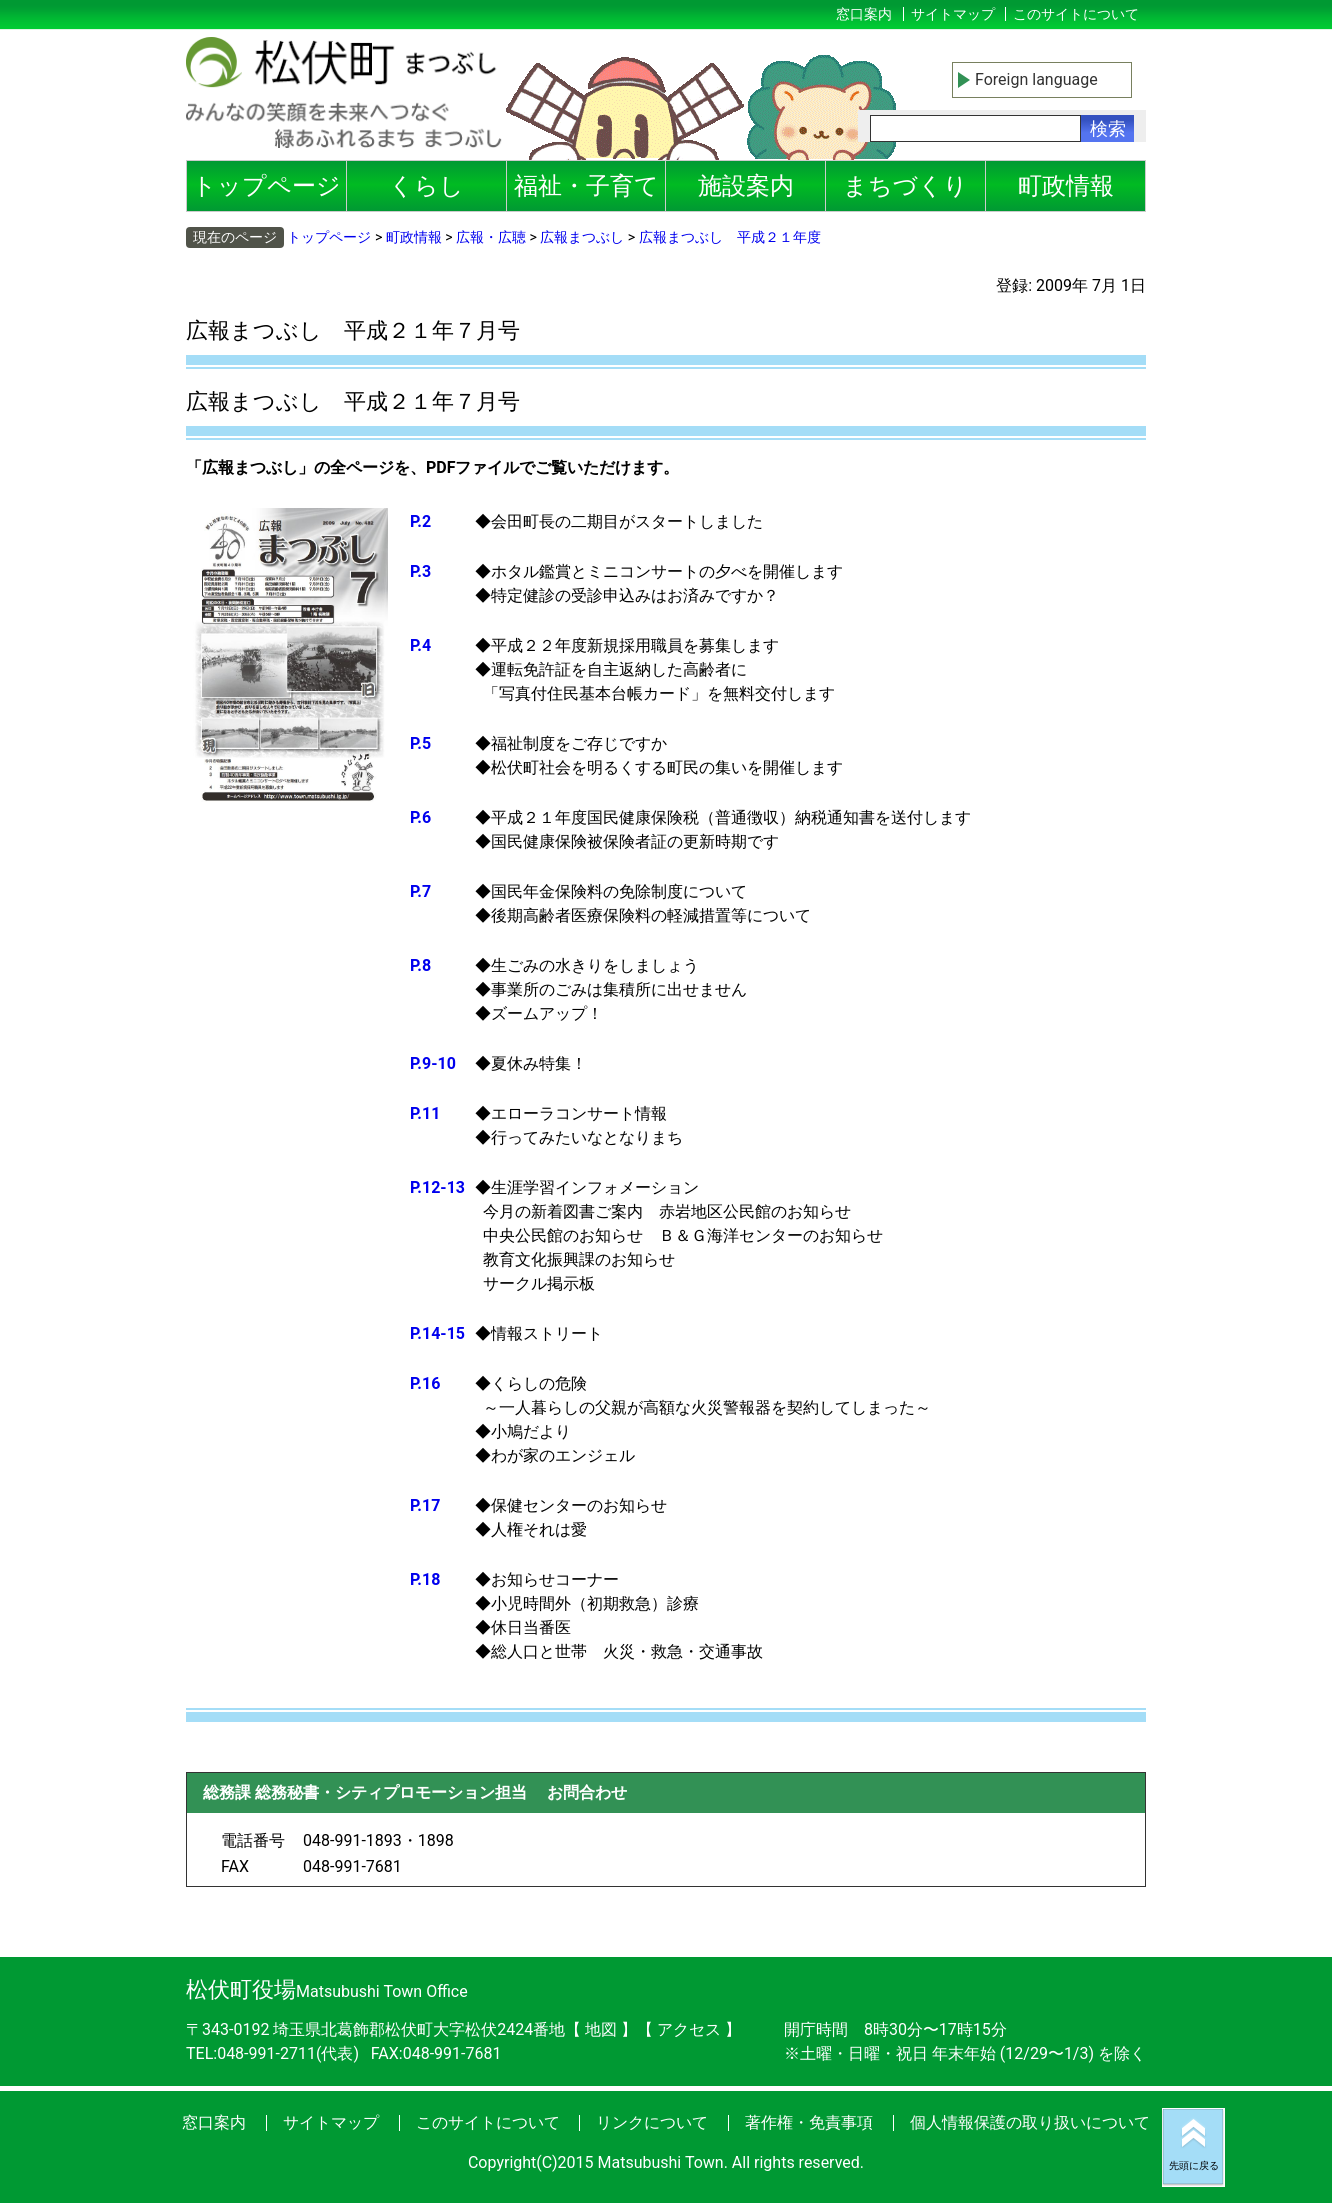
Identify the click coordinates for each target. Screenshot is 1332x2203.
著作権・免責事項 (809, 2122)
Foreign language (1036, 79)
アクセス (691, 2029)
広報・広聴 (491, 237)
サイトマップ (953, 14)
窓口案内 (864, 14)
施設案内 (746, 186)
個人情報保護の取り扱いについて (1030, 2122)
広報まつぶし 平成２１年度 (730, 237)
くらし (426, 186)
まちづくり (905, 186)
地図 (601, 2029)
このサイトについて (1076, 14)
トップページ (266, 186)
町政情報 (1066, 186)
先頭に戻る (1194, 2165)
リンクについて (652, 2122)
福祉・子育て (586, 186)
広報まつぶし (582, 237)
